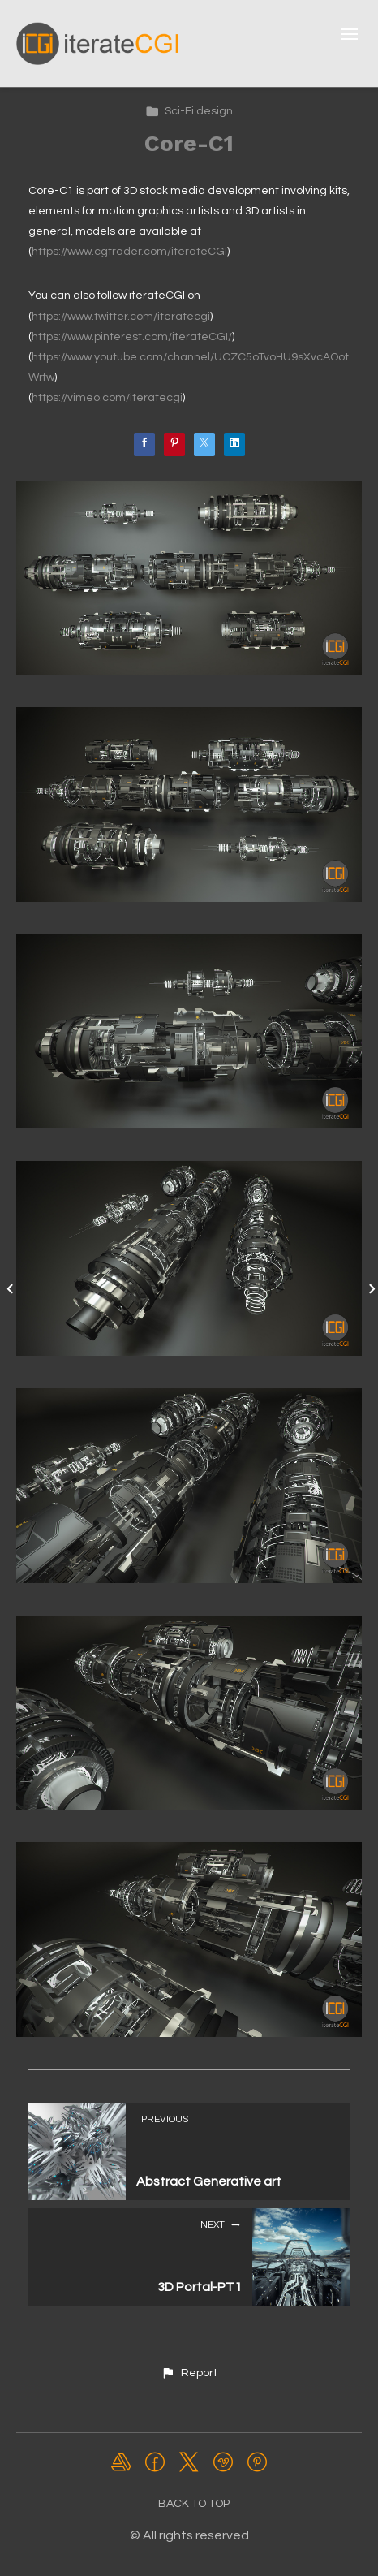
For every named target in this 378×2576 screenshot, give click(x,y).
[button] (189, 2373)
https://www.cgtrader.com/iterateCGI (129, 251)
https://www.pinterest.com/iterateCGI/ (132, 337)
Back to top (194, 2503)
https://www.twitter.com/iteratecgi (121, 316)
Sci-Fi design (189, 111)
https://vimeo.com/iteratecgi (107, 397)
